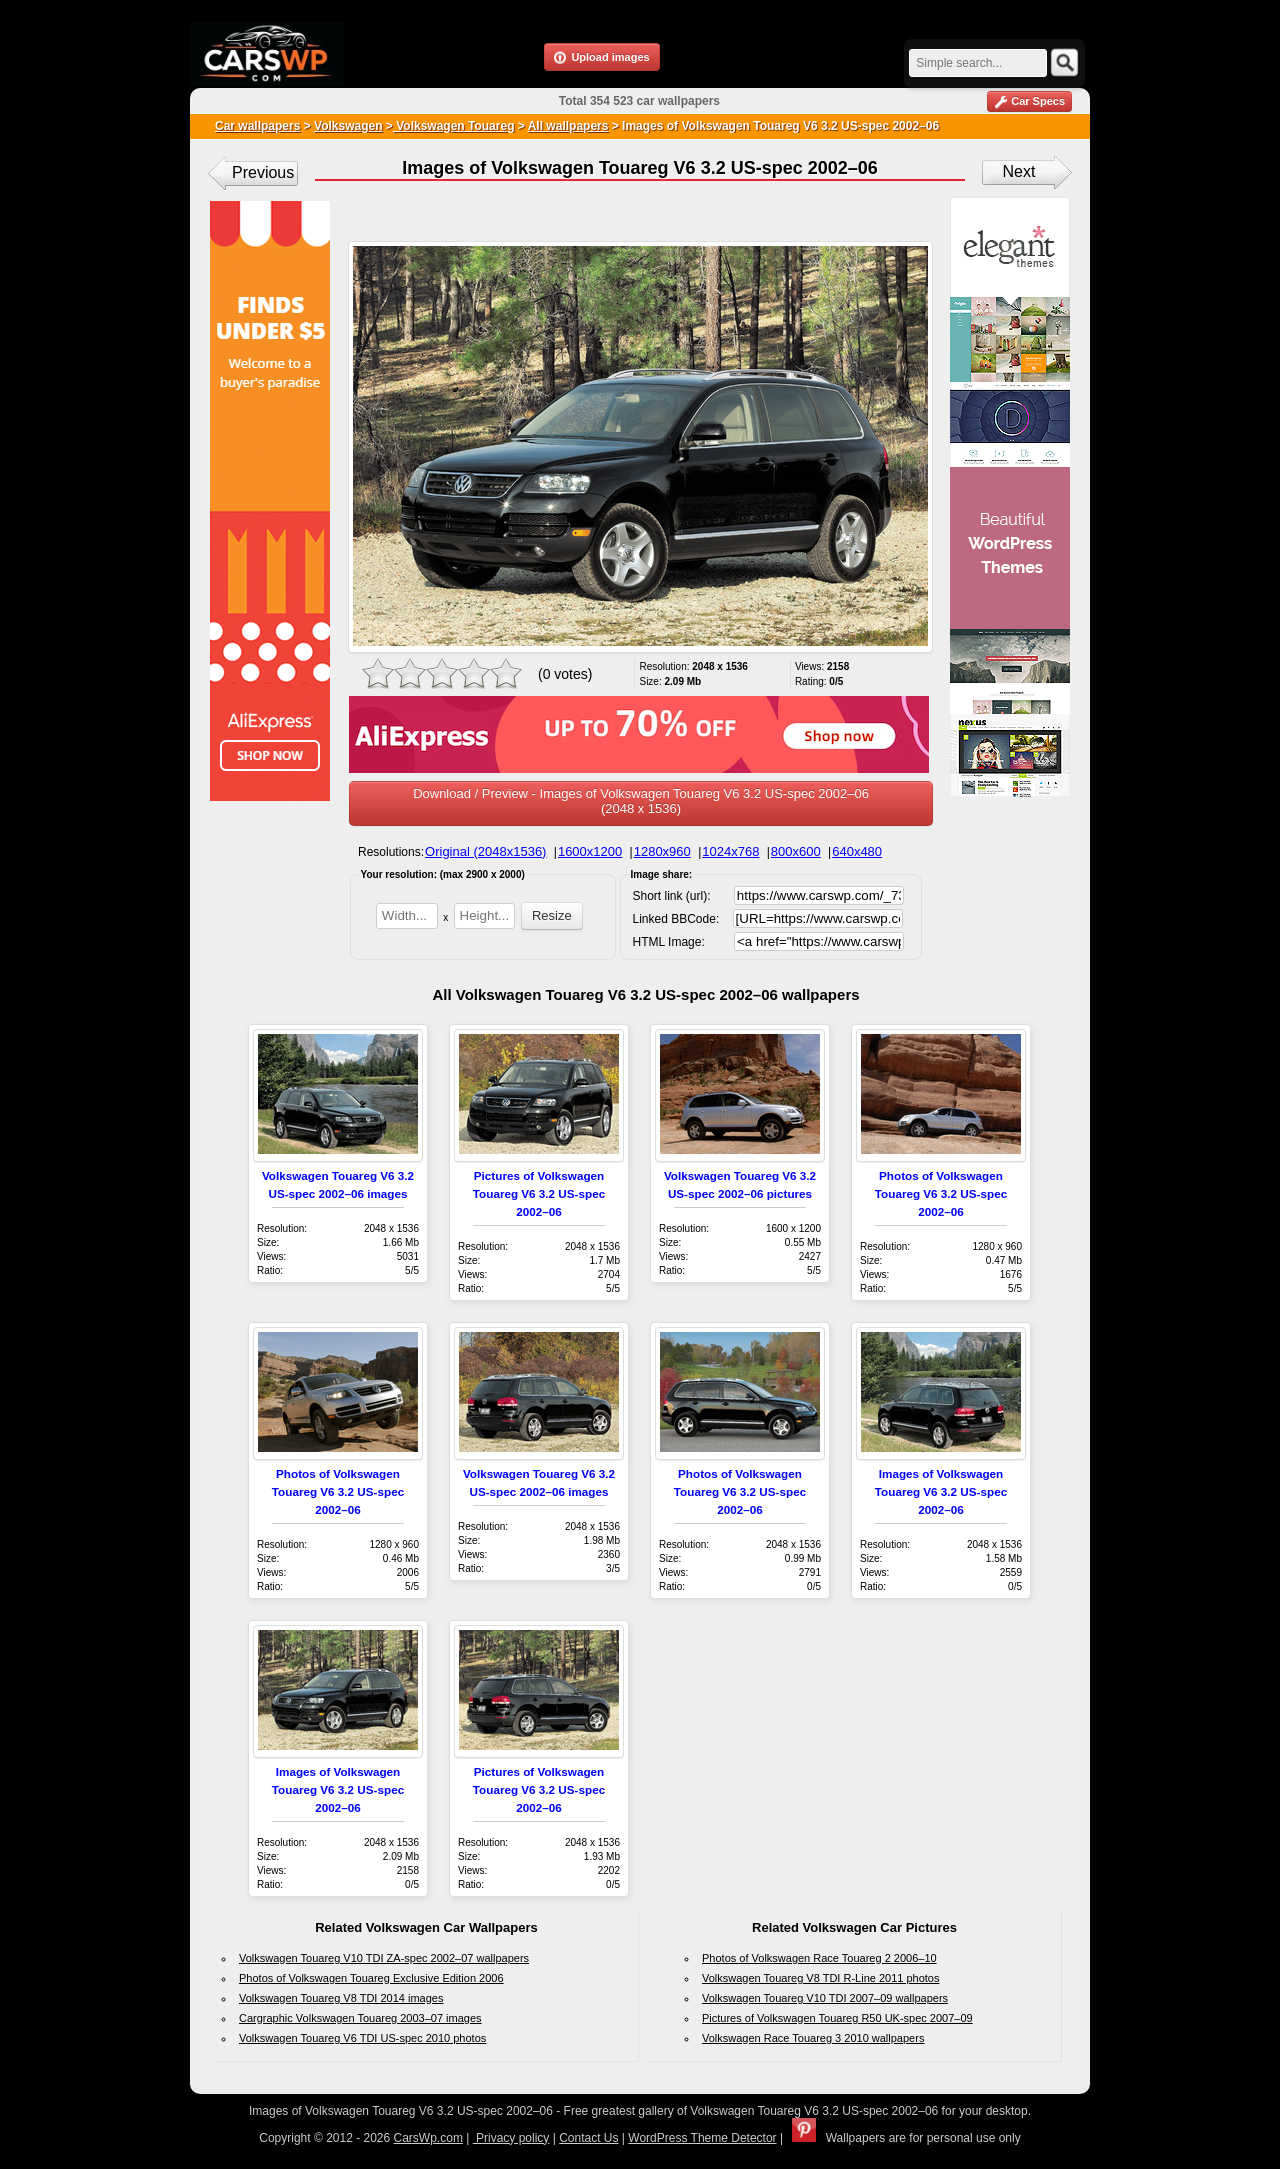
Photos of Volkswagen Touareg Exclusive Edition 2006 (371, 1978)
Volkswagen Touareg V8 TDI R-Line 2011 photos (820, 1978)
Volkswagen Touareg (454, 126)
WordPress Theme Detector (702, 2138)
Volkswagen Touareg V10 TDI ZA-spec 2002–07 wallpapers (384, 1958)
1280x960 (662, 851)
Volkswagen (348, 126)
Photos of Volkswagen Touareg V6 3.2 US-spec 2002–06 (941, 1193)
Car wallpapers (257, 126)
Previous (263, 172)
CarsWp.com (428, 2138)
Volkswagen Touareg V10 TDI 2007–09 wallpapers (825, 1998)
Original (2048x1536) (485, 851)
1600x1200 (590, 851)
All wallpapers (568, 126)
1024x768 (730, 851)
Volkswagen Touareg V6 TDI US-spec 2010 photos (362, 2038)
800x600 (796, 851)
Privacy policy (511, 2138)
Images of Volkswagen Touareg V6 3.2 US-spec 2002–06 (941, 1491)
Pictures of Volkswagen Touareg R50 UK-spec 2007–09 (837, 2018)
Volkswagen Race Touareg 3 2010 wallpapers (813, 2038)
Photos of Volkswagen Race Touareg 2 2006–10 (819, 1958)
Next (1019, 171)
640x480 (857, 851)
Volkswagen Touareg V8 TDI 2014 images (341, 1998)
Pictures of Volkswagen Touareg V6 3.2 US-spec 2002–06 (539, 1193)
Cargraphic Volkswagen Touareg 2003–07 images (360, 2018)
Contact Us (588, 2138)
